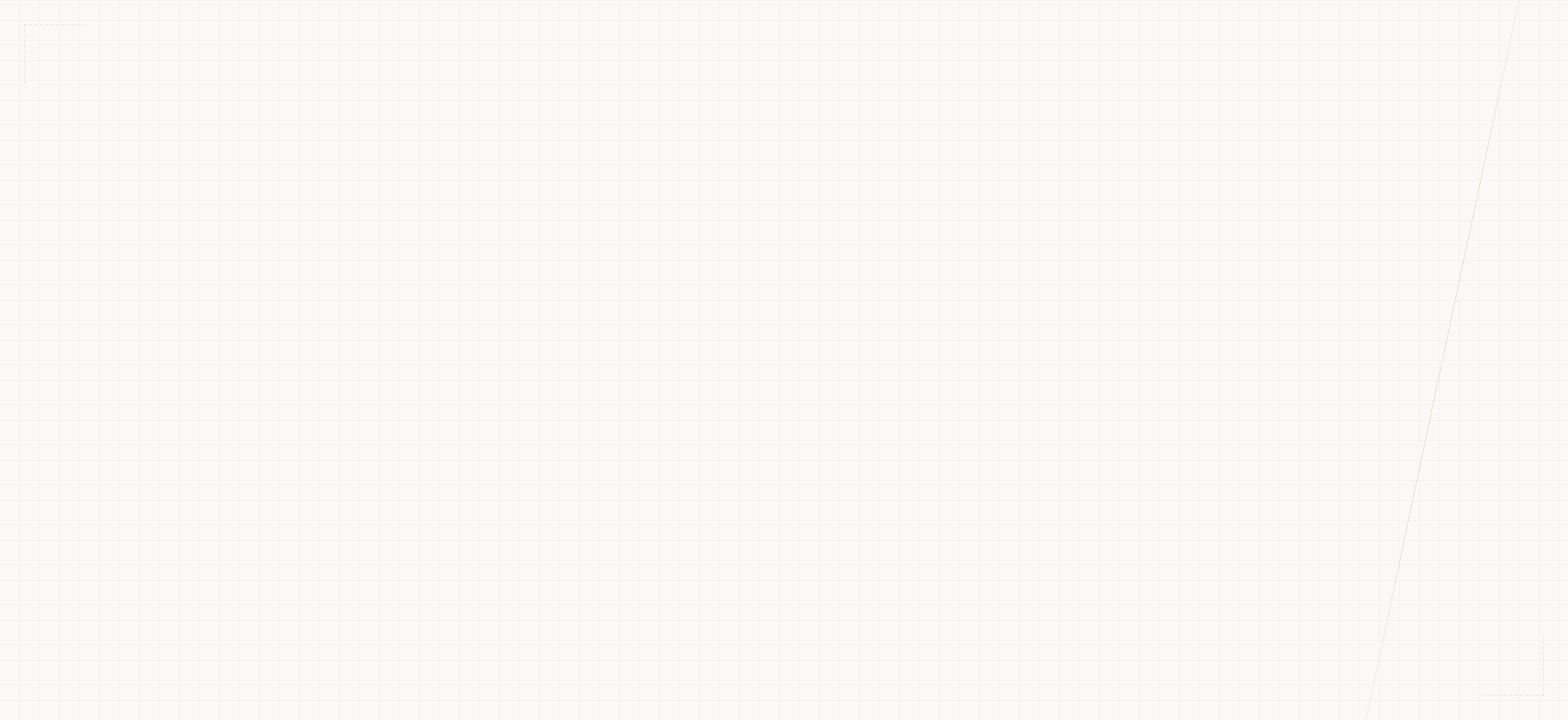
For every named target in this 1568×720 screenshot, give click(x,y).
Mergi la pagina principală (784, 501)
